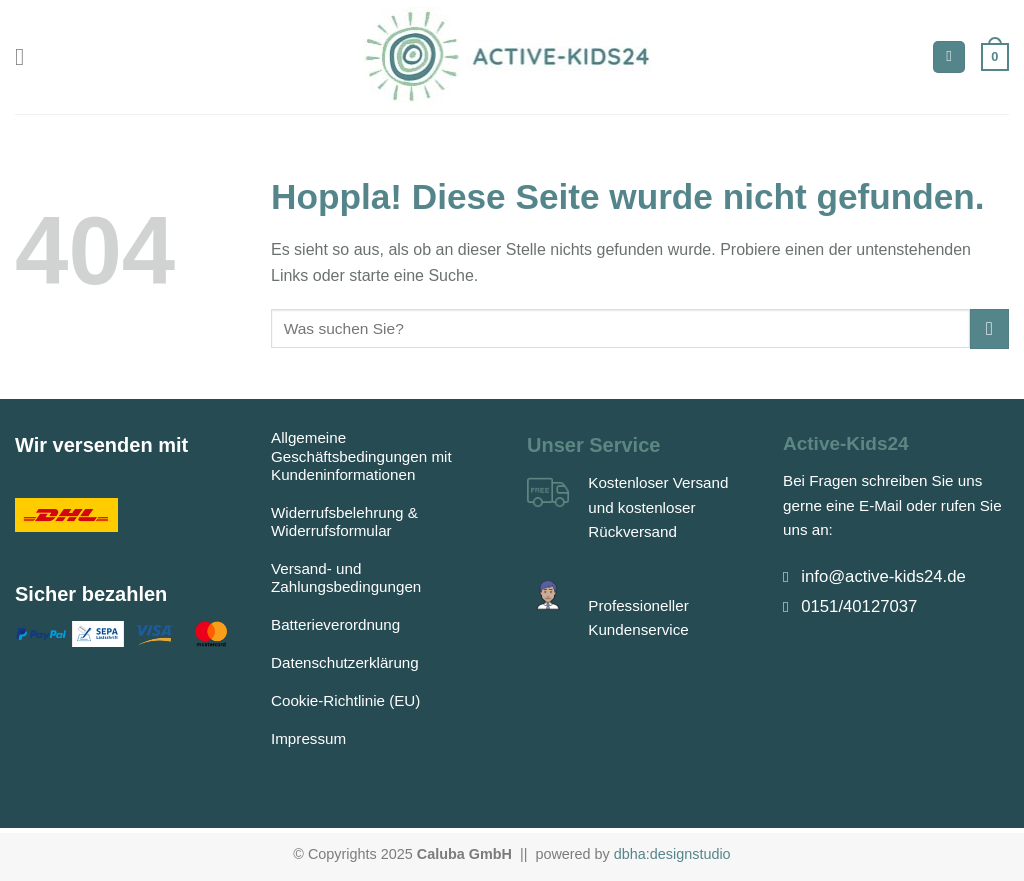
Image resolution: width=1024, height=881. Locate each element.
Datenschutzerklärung (345, 662)
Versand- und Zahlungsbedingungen (346, 577)
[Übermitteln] (989, 328)
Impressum (308, 738)
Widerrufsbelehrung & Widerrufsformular (344, 521)
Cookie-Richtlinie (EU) (345, 700)
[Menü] (27, 56)
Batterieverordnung (335, 624)
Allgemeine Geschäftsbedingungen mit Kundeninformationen (361, 455)
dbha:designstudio (672, 854)
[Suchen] (949, 57)
